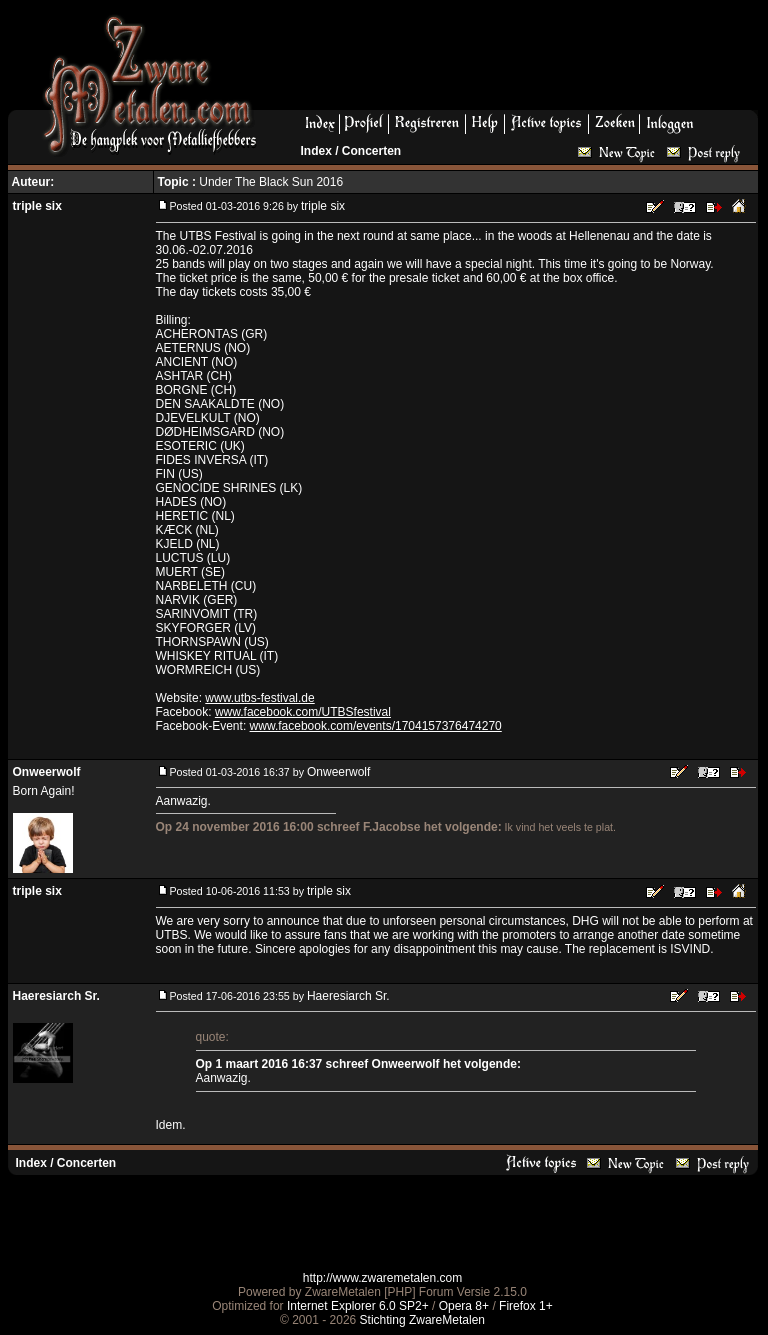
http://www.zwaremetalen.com (382, 1278)
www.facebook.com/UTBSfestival (303, 712)
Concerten (371, 151)
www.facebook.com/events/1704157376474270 (376, 726)
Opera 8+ (464, 1306)
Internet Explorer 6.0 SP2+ (358, 1306)
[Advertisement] (515, 61)
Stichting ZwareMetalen (422, 1320)
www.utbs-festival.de (259, 698)
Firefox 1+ (526, 1306)
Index (316, 151)
